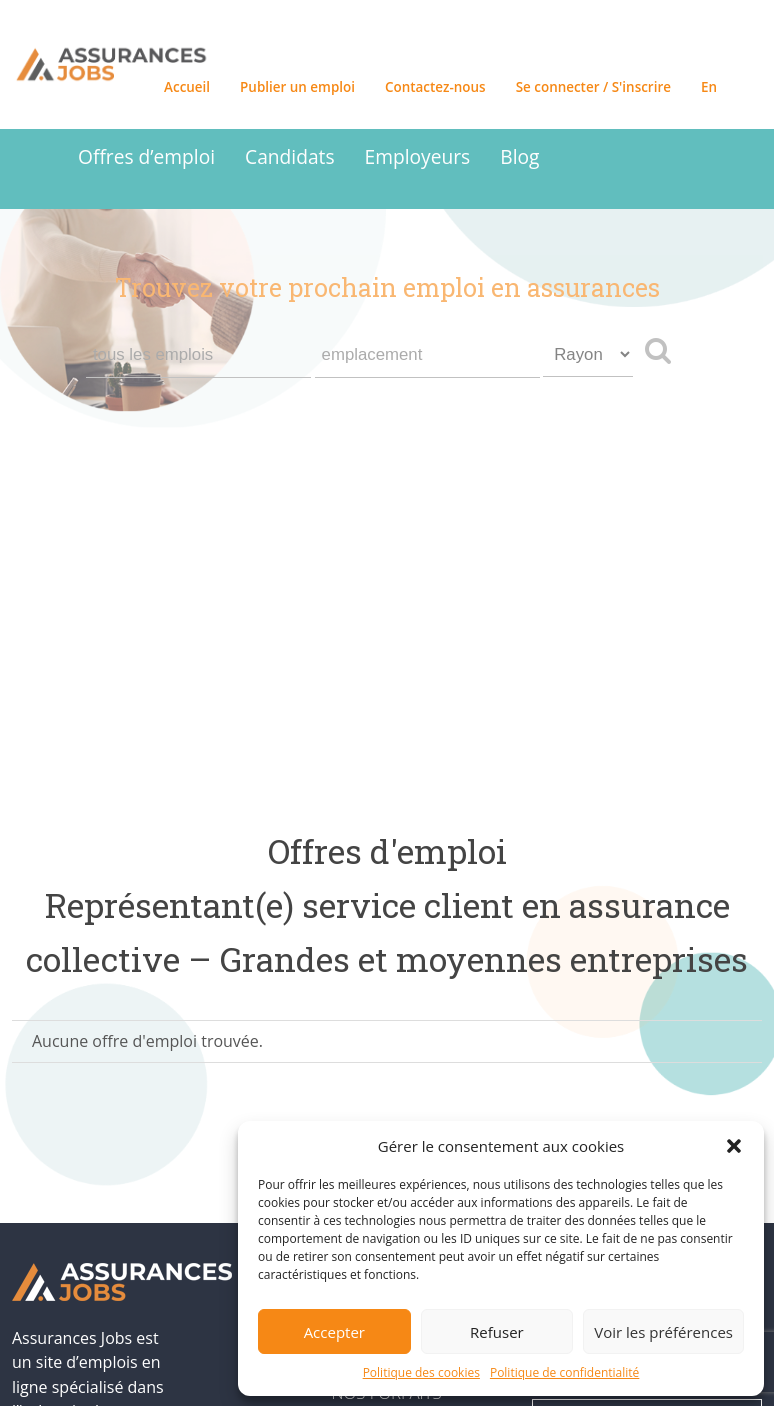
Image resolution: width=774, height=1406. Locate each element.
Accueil (187, 87)
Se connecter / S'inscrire (593, 87)
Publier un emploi (297, 87)
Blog (519, 156)
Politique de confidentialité (564, 1372)
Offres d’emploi (146, 156)
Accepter (334, 1332)
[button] (734, 1146)
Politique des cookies (421, 1372)
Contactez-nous (435, 87)
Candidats (289, 156)
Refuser (497, 1332)
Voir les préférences (663, 1332)
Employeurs (418, 156)
